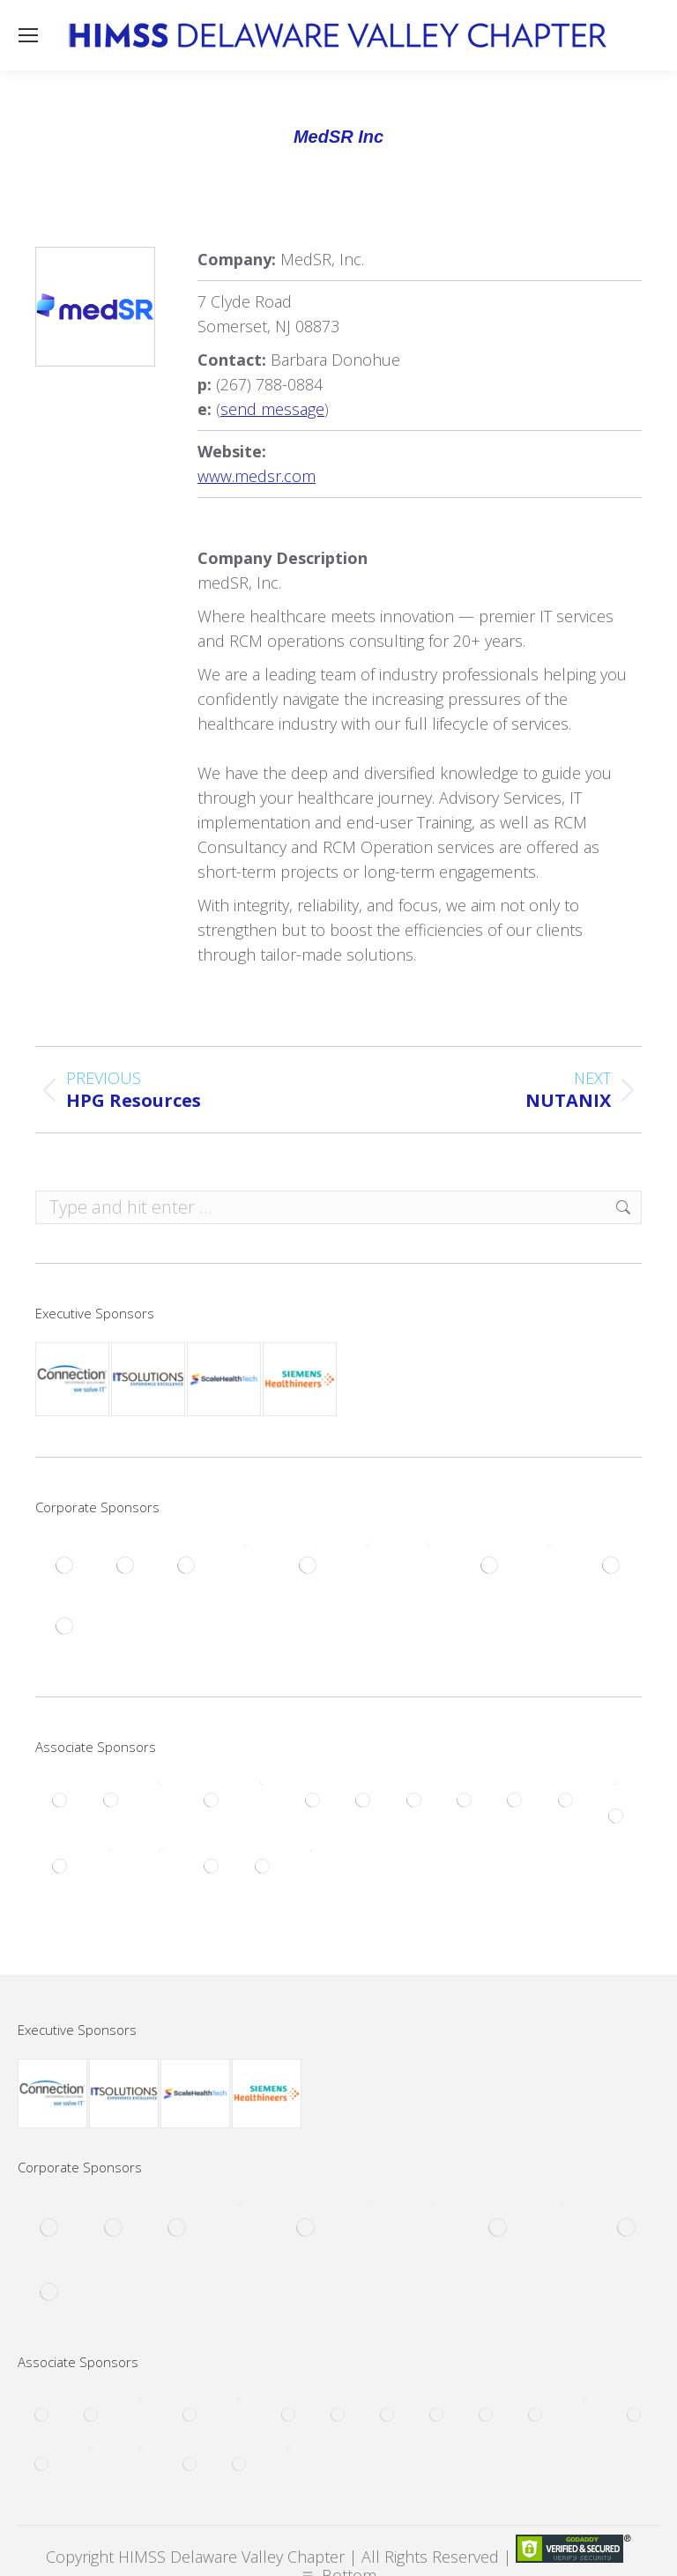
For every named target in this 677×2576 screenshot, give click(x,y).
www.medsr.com (256, 475)
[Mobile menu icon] (28, 35)
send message (272, 408)
